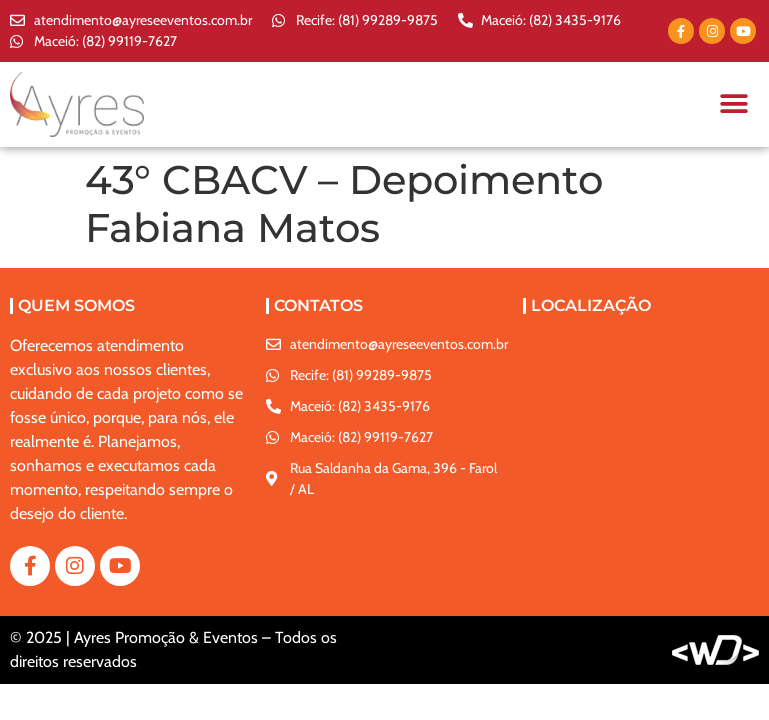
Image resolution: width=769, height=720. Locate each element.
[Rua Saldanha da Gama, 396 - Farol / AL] (641, 409)
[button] (733, 104)
